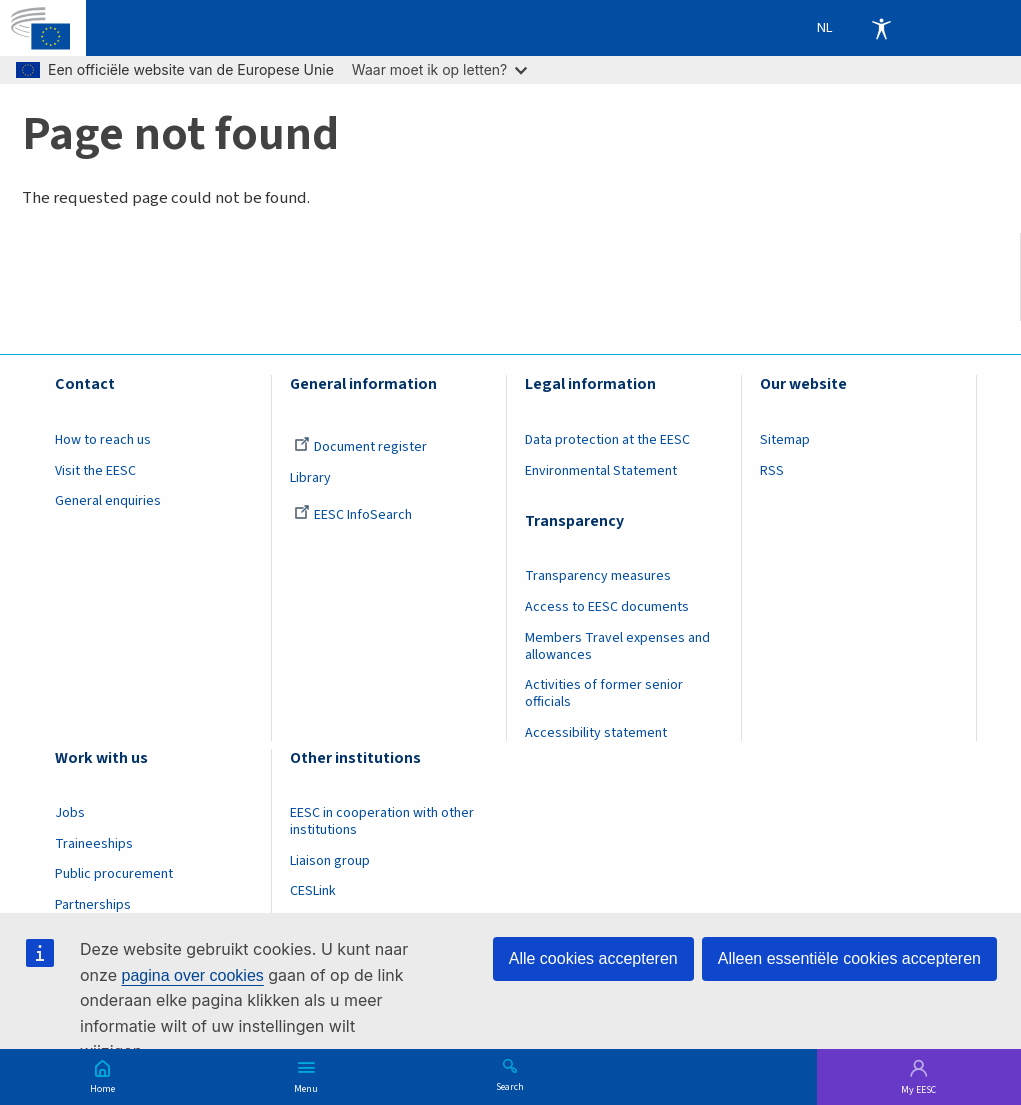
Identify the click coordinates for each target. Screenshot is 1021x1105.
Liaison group (330, 861)
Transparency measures (598, 576)
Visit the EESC (95, 471)
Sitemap (785, 440)
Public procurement (114, 874)
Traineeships (94, 844)
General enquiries (108, 501)
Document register (360, 447)
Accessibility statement (596, 733)
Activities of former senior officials (604, 693)
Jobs (70, 813)
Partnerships (93, 905)
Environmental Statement (601, 471)
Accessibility (881, 28)
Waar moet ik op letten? (439, 69)
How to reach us (103, 440)
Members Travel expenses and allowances (617, 646)
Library (310, 478)
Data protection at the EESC (607, 440)
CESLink (313, 891)
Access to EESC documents (607, 607)
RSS (772, 471)
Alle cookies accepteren (593, 958)
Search (510, 1086)
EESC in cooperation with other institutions (382, 821)
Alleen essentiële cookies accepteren (849, 958)
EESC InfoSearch (353, 515)
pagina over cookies (192, 975)
